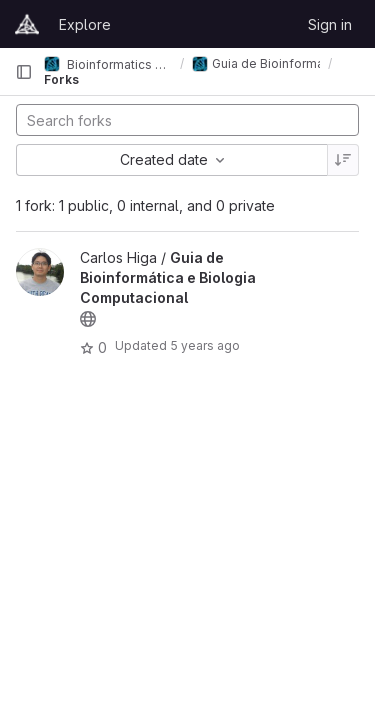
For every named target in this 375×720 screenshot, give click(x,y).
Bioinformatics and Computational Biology (108, 64)
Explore (85, 24)
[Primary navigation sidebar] (24, 72)
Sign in (330, 24)
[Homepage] (27, 24)
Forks (61, 79)
